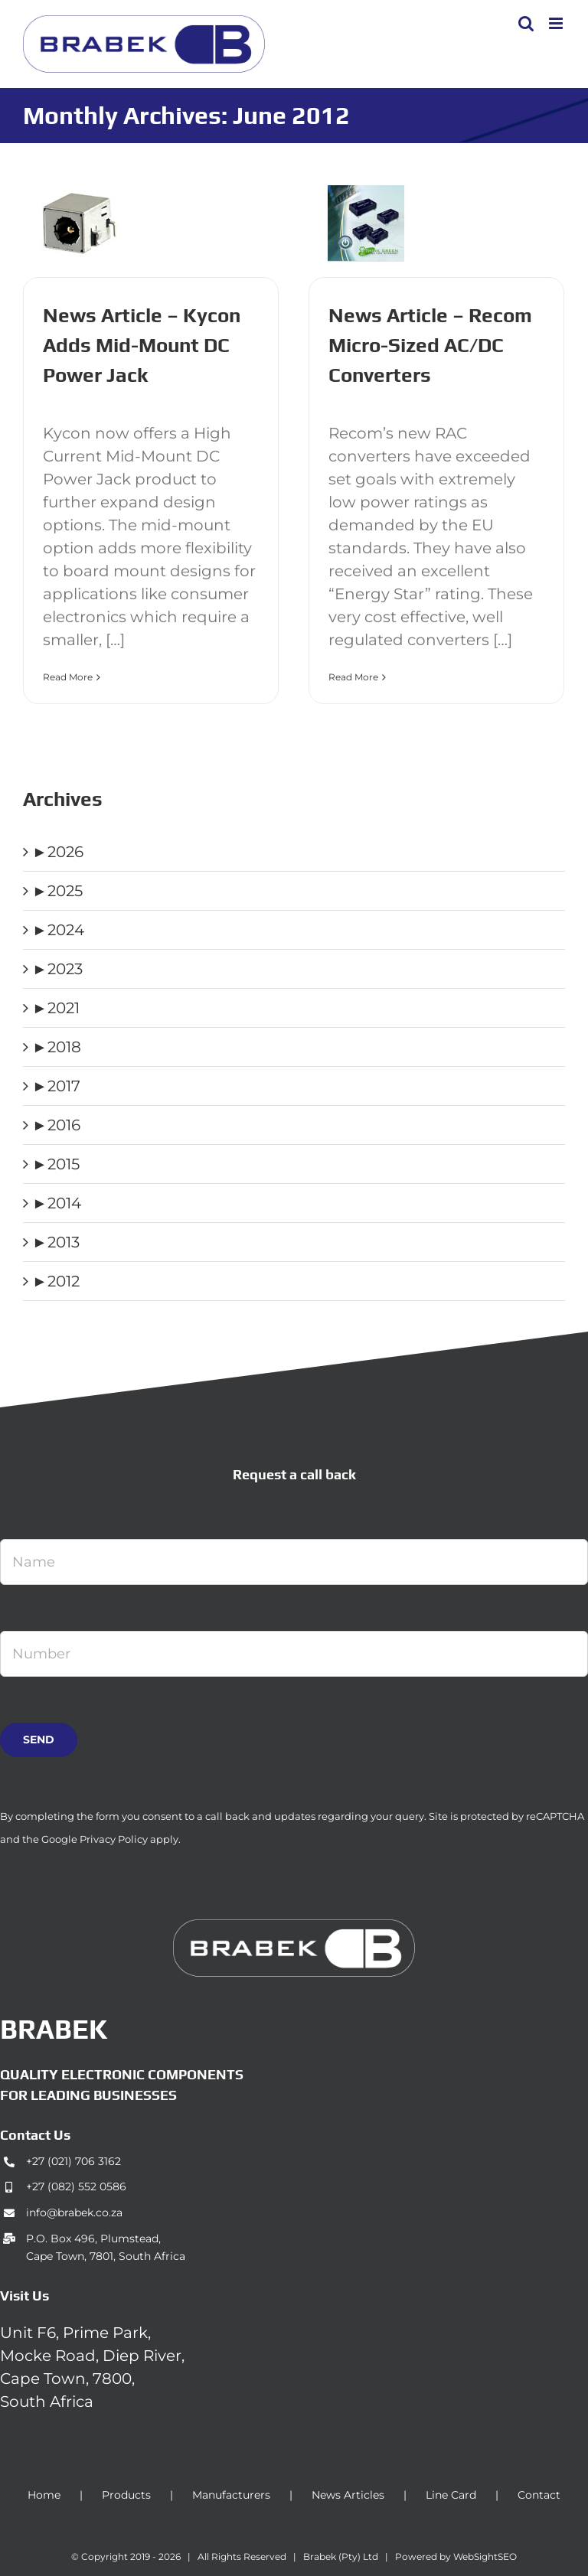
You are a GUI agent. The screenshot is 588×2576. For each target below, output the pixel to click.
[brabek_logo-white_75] (294, 1927)
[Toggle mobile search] (526, 23)
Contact (539, 2495)
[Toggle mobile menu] (557, 23)
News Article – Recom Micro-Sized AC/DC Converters (430, 345)
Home (44, 2495)
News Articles (348, 2495)
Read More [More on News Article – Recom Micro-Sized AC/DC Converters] (353, 677)
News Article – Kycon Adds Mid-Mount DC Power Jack (141, 345)
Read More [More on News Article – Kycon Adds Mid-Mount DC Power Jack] (68, 677)
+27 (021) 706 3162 (73, 2161)
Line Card (451, 2495)
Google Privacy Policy (94, 1839)
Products (126, 2495)
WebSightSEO (485, 2556)
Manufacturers (231, 2495)
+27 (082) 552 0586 (76, 2186)
